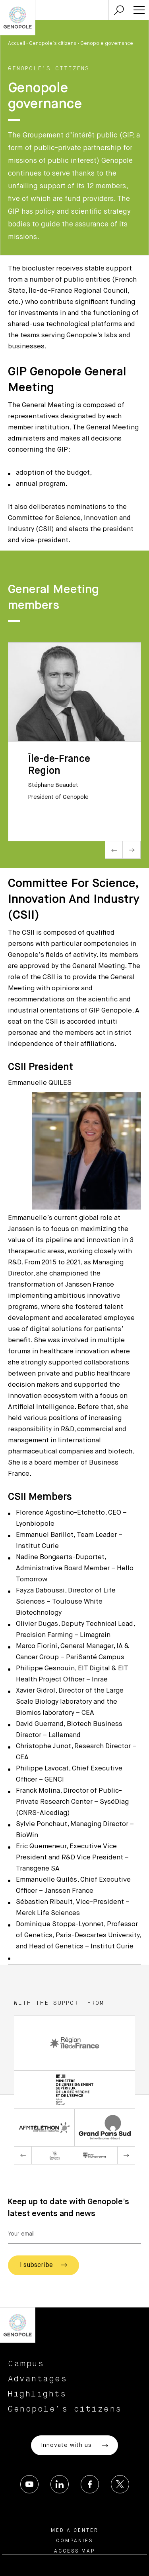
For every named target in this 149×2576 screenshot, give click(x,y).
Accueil (16, 43)
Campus (26, 2364)
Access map (74, 2551)
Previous (114, 850)
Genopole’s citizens (52, 43)
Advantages (37, 2379)
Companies (74, 2541)
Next (132, 850)
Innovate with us (74, 2446)
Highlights (37, 2394)
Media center (75, 2530)
